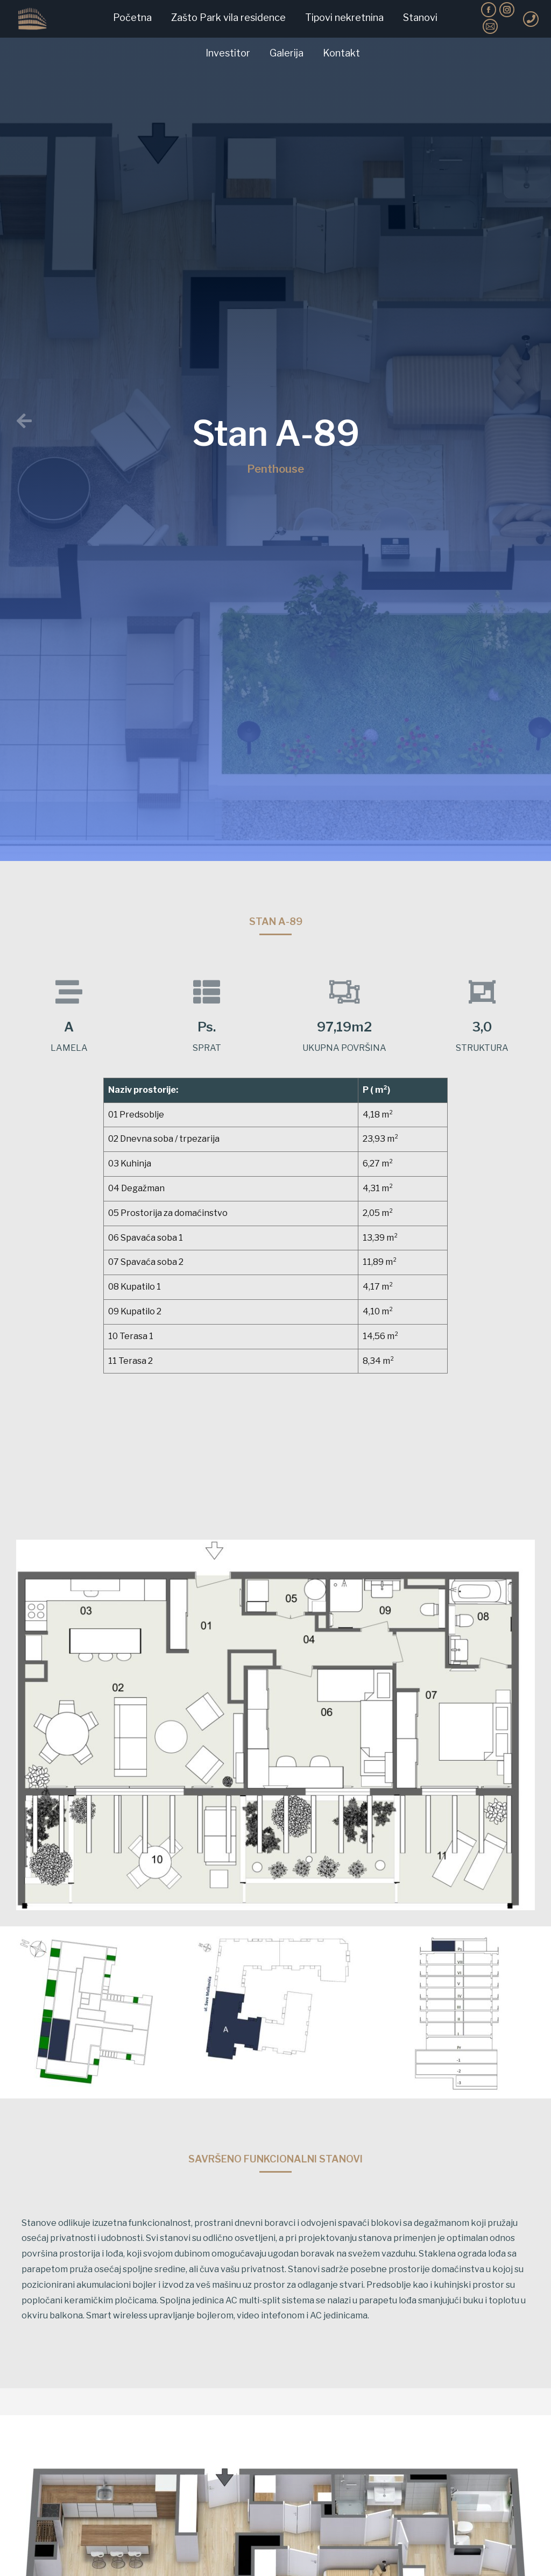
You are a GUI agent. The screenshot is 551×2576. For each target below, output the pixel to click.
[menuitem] (132, 18)
